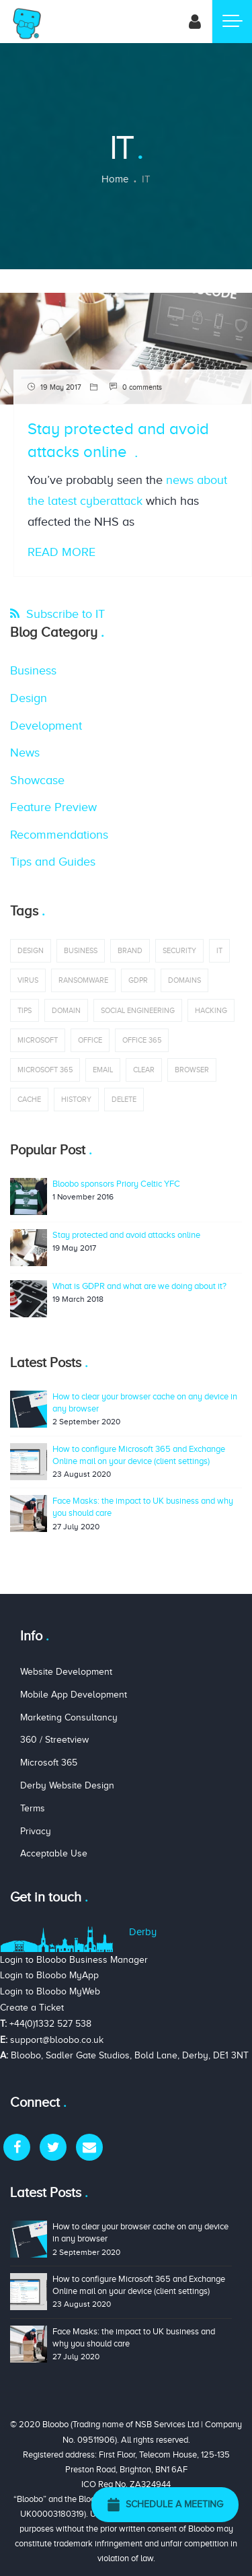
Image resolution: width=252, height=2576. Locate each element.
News (25, 752)
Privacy (35, 1831)
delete (124, 1099)
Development (46, 725)
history (76, 1099)
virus (27, 980)
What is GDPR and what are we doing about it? (139, 1286)
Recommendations (59, 834)
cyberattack (111, 501)
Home (114, 179)
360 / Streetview (54, 1740)
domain (66, 1010)
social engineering (138, 1010)
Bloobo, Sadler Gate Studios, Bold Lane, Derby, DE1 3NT (130, 2055)
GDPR (138, 980)
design (30, 950)
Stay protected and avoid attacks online (126, 1235)
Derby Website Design (67, 1785)
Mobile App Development (73, 1695)
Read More (61, 552)
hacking (211, 1010)
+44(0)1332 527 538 (50, 2024)
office (90, 1040)
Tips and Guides (52, 861)
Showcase (37, 780)
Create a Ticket (32, 2008)
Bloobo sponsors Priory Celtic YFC (116, 1184)
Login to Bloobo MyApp (49, 1975)
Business (33, 670)
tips (24, 1010)
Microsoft (37, 1040)
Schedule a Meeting (165, 2504)
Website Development (66, 1672)
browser (192, 1070)
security (179, 950)
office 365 (141, 1040)
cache (29, 1099)
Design (28, 698)
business (80, 950)
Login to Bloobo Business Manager (74, 1960)
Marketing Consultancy (69, 1717)
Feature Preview (53, 807)
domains (184, 980)
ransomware (83, 980)
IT (219, 950)
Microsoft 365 (45, 1070)
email (103, 1070)
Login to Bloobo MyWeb (50, 1991)
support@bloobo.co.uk (56, 2040)
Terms (32, 1808)
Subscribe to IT (64, 614)
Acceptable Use (53, 1853)
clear (144, 1070)
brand (130, 950)
